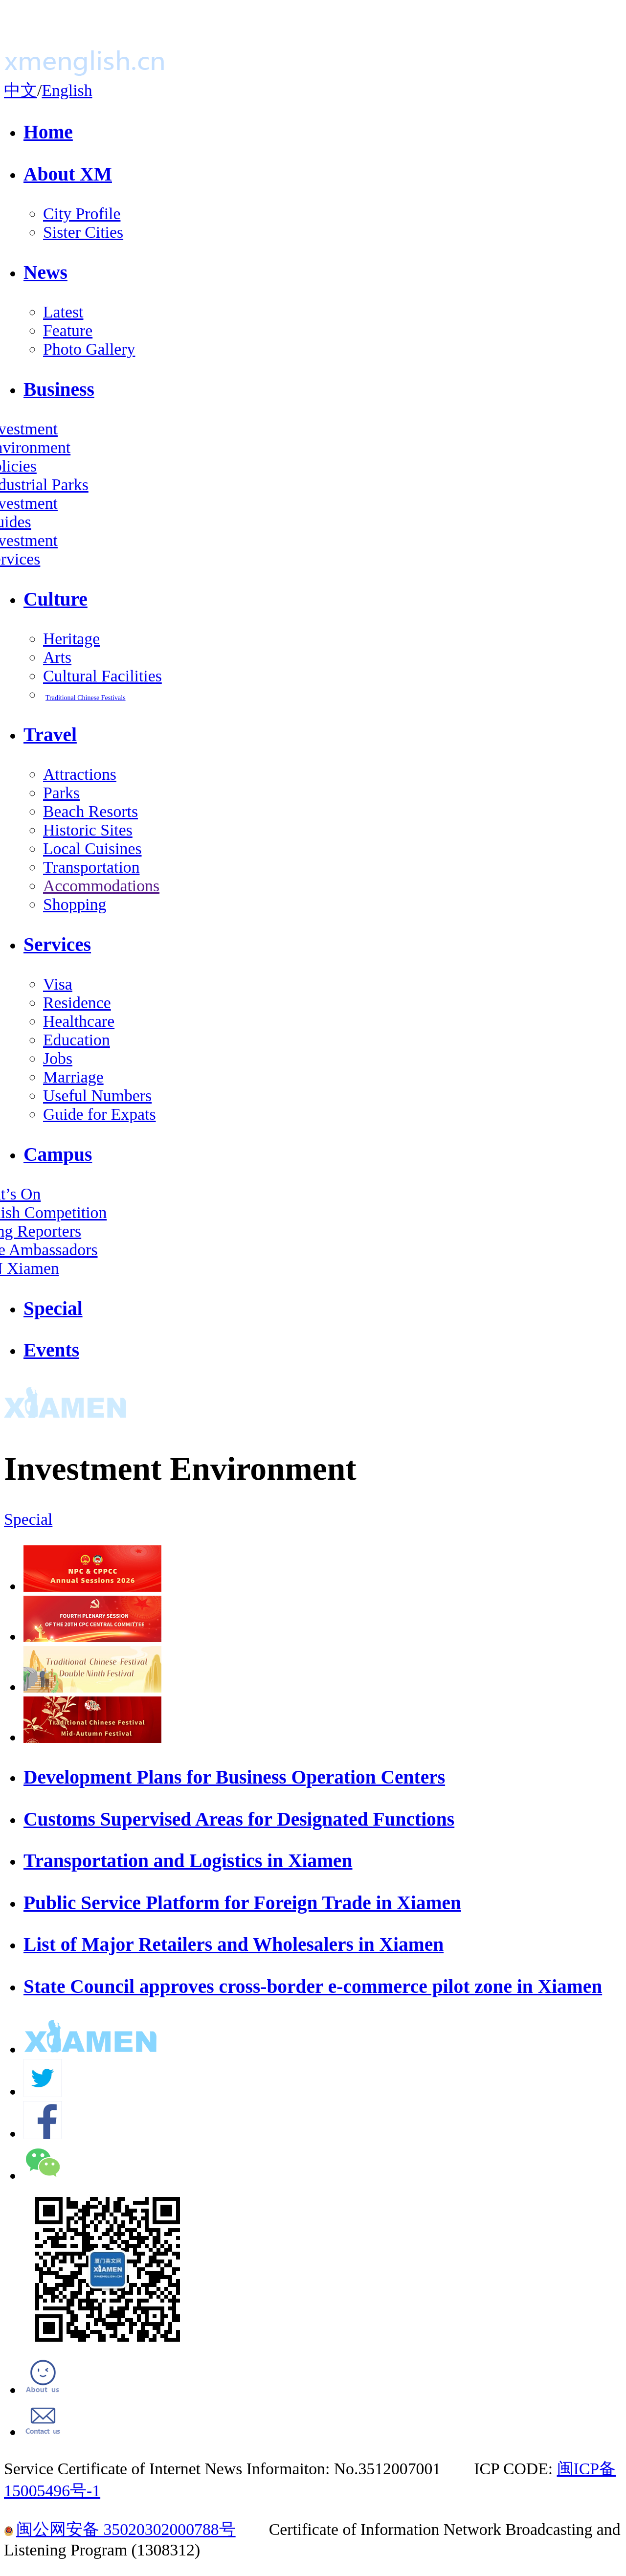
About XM (67, 174)
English (67, 90)
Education (76, 1040)
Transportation (91, 867)
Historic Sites (88, 830)
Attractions (79, 774)
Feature (67, 330)
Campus (57, 1154)
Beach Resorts (90, 811)
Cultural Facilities (102, 676)
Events (51, 1350)
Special (53, 1308)
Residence (77, 1003)
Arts (57, 657)
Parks (61, 793)
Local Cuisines (92, 848)
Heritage (71, 639)
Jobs (57, 1058)
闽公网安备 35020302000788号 (120, 2529)
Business (58, 389)
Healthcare (78, 1021)
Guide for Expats (99, 1114)
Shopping (74, 904)
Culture (55, 599)
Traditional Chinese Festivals (85, 697)
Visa (57, 984)
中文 (20, 90)
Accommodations (101, 886)
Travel (50, 735)
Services (57, 944)
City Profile (81, 213)
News (45, 272)
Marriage (73, 1077)
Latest (63, 312)
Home (48, 132)
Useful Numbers (97, 1095)
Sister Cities (83, 232)
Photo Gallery (89, 349)
